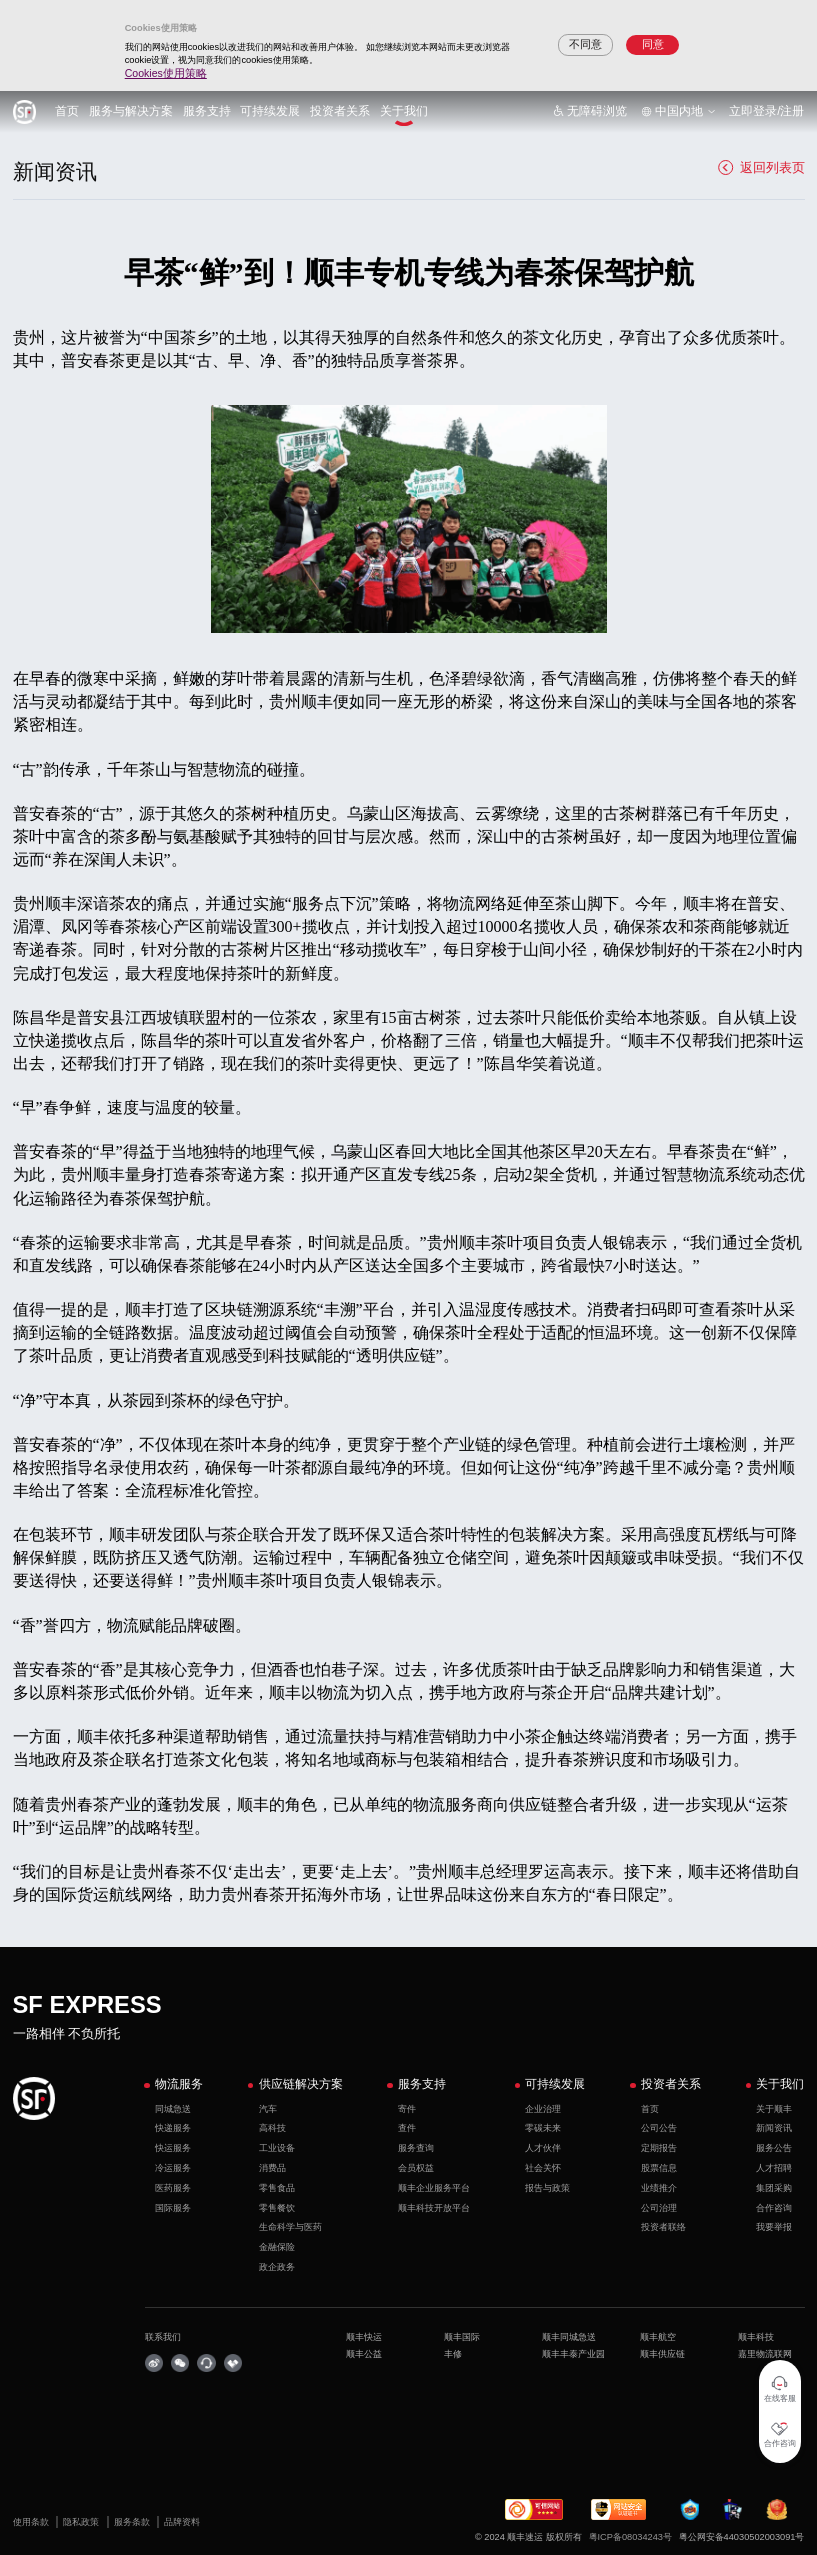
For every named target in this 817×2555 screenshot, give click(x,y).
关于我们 (404, 111)
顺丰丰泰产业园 (573, 2354)
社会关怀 (543, 2168)
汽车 (268, 2109)
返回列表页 (761, 167)
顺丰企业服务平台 (434, 2188)
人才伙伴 (543, 2148)
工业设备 (277, 2148)
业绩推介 (659, 2188)
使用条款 (32, 2522)
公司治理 (659, 2208)
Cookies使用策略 (166, 73)
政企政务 (277, 2267)
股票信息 (659, 2168)
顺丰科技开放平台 (434, 2208)
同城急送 (173, 2109)
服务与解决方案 (131, 111)
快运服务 (173, 2148)
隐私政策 (82, 2522)
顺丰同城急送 (569, 2337)
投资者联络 (663, 2227)
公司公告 (659, 2128)
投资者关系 (340, 111)
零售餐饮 (277, 2208)
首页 (67, 111)
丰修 (453, 2354)
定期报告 (659, 2148)
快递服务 (173, 2128)
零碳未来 (543, 2128)
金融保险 (277, 2247)
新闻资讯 (774, 2128)
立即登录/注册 (766, 111)
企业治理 (543, 2109)
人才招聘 (774, 2168)
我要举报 (774, 2227)
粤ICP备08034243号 (630, 2537)
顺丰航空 (658, 2337)
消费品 (272, 2168)
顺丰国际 (462, 2337)
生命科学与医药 (290, 2227)
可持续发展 (270, 111)
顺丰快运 (364, 2337)
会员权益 (416, 2168)
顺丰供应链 (662, 2354)
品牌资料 (182, 2522)
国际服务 (173, 2208)
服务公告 (774, 2148)
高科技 (272, 2128)
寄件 (407, 2109)
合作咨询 (774, 2208)
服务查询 (416, 2148)
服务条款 (133, 2522)
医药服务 (173, 2188)
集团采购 (774, 2188)
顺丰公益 (364, 2354)
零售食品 (277, 2188)
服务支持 (207, 111)
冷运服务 (173, 2168)
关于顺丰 (774, 2109)
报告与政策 (547, 2188)
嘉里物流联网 (765, 2354)
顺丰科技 (756, 2337)
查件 (407, 2128)
